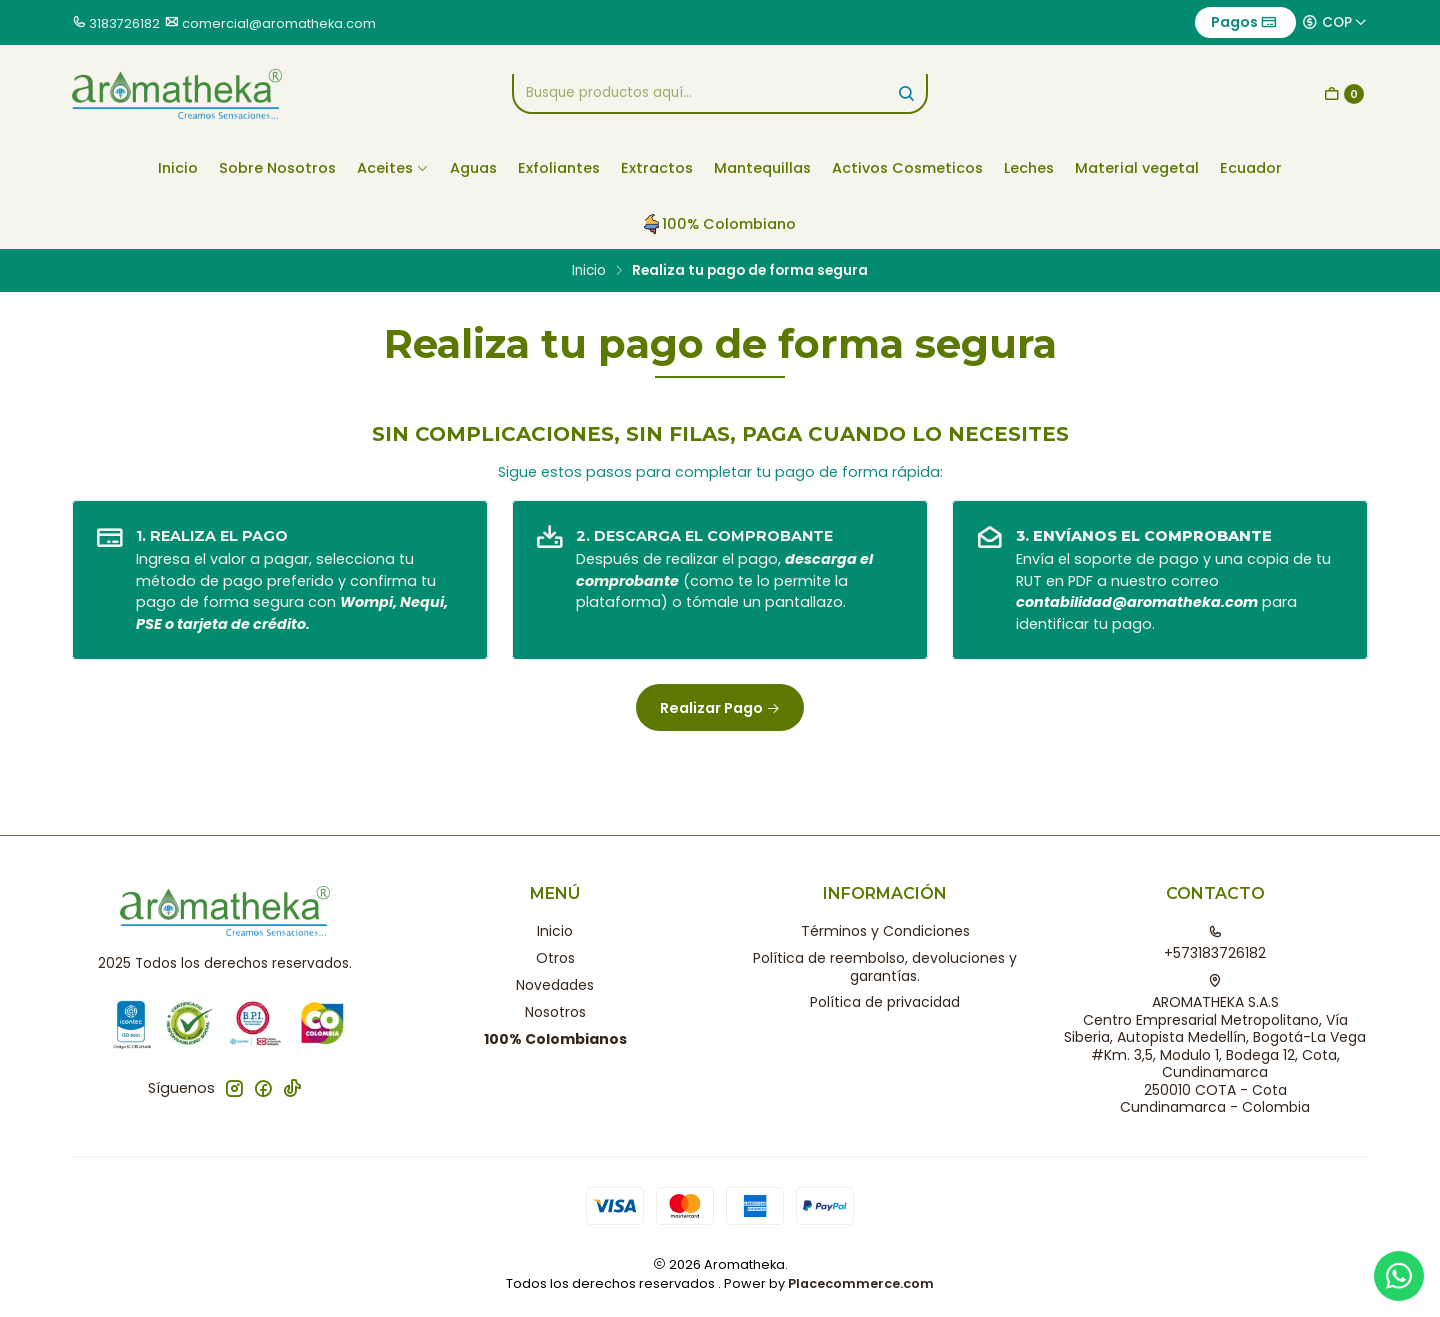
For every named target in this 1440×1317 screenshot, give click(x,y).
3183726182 (124, 23)
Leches (1029, 168)
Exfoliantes (559, 168)
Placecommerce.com (861, 1283)
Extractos (657, 168)
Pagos (1244, 22)
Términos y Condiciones (885, 931)
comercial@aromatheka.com (279, 23)
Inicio (178, 168)
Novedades (555, 985)
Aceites (393, 168)
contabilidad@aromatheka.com (1137, 602)
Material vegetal (1137, 168)
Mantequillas (762, 168)
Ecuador (1251, 168)
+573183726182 (1215, 944)
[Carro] (1344, 94)
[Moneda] (1335, 22)
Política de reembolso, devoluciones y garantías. (885, 967)
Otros (555, 958)
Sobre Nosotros (277, 168)
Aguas (473, 168)
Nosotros (555, 1012)
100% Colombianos (555, 1039)
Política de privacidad (885, 1002)
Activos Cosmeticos (907, 168)
